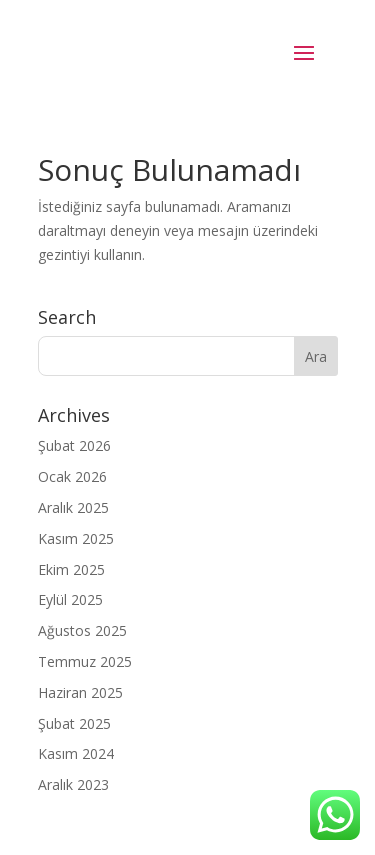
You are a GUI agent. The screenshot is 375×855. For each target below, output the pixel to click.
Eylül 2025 (70, 599)
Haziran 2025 (80, 692)
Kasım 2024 (76, 753)
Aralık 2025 (73, 507)
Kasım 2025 (76, 538)
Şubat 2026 (74, 445)
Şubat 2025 (74, 723)
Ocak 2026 (72, 476)
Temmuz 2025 (85, 661)
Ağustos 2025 (82, 630)
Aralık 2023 (73, 784)
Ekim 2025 (71, 569)
